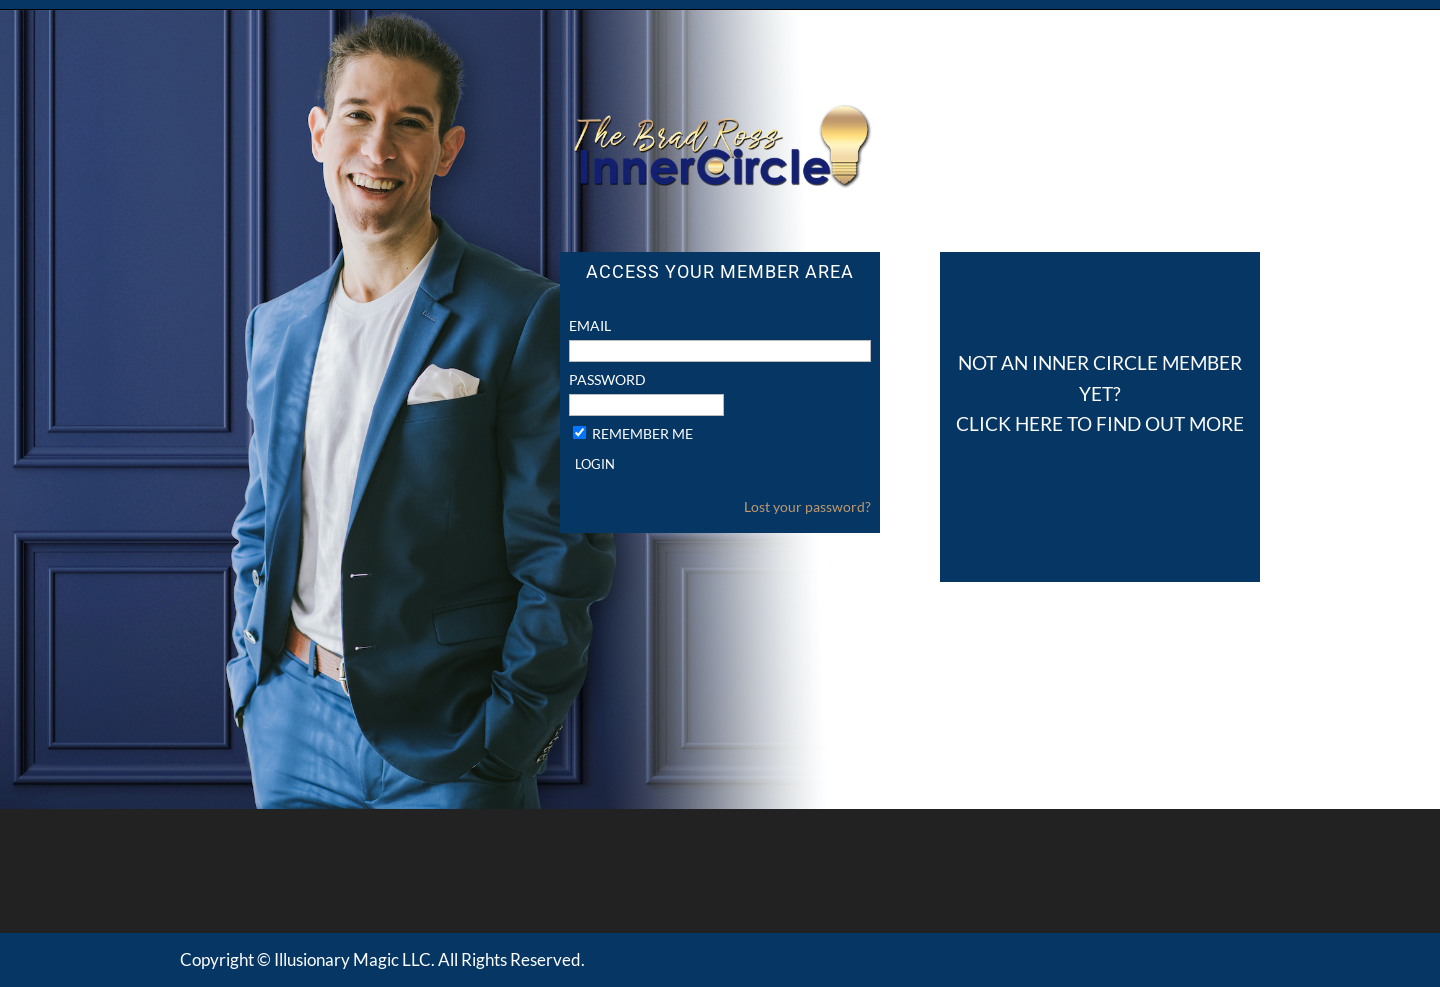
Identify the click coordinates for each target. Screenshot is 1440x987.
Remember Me (642, 433)
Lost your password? (807, 506)
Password (607, 379)
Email (590, 325)
